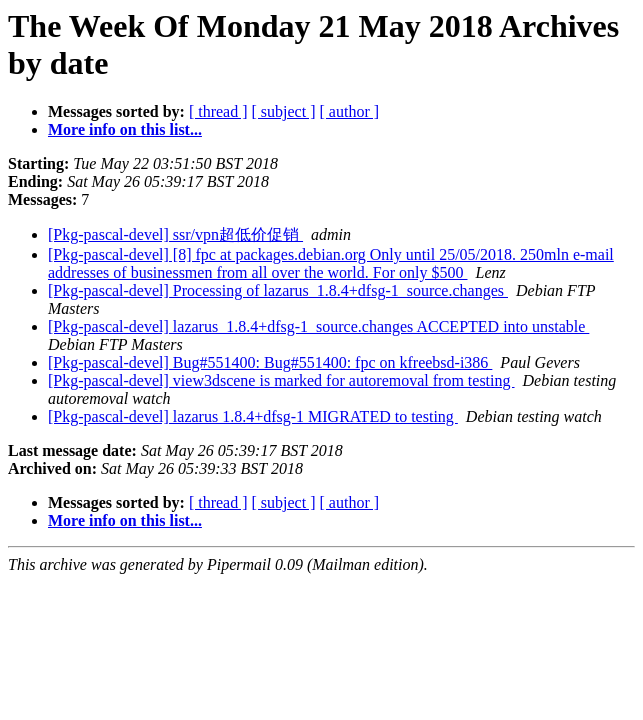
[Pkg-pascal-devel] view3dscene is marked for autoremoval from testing (281, 380)
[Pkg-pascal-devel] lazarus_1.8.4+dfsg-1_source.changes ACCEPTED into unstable (318, 326)
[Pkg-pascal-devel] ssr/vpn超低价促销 (175, 234)
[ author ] (350, 111)
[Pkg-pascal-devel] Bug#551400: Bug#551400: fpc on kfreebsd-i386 (270, 362)
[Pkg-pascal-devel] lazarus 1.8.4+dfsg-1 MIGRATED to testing (253, 416)
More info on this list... (125, 129)
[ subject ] (284, 111)
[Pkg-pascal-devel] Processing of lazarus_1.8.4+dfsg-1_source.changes (278, 290)
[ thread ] (218, 111)
